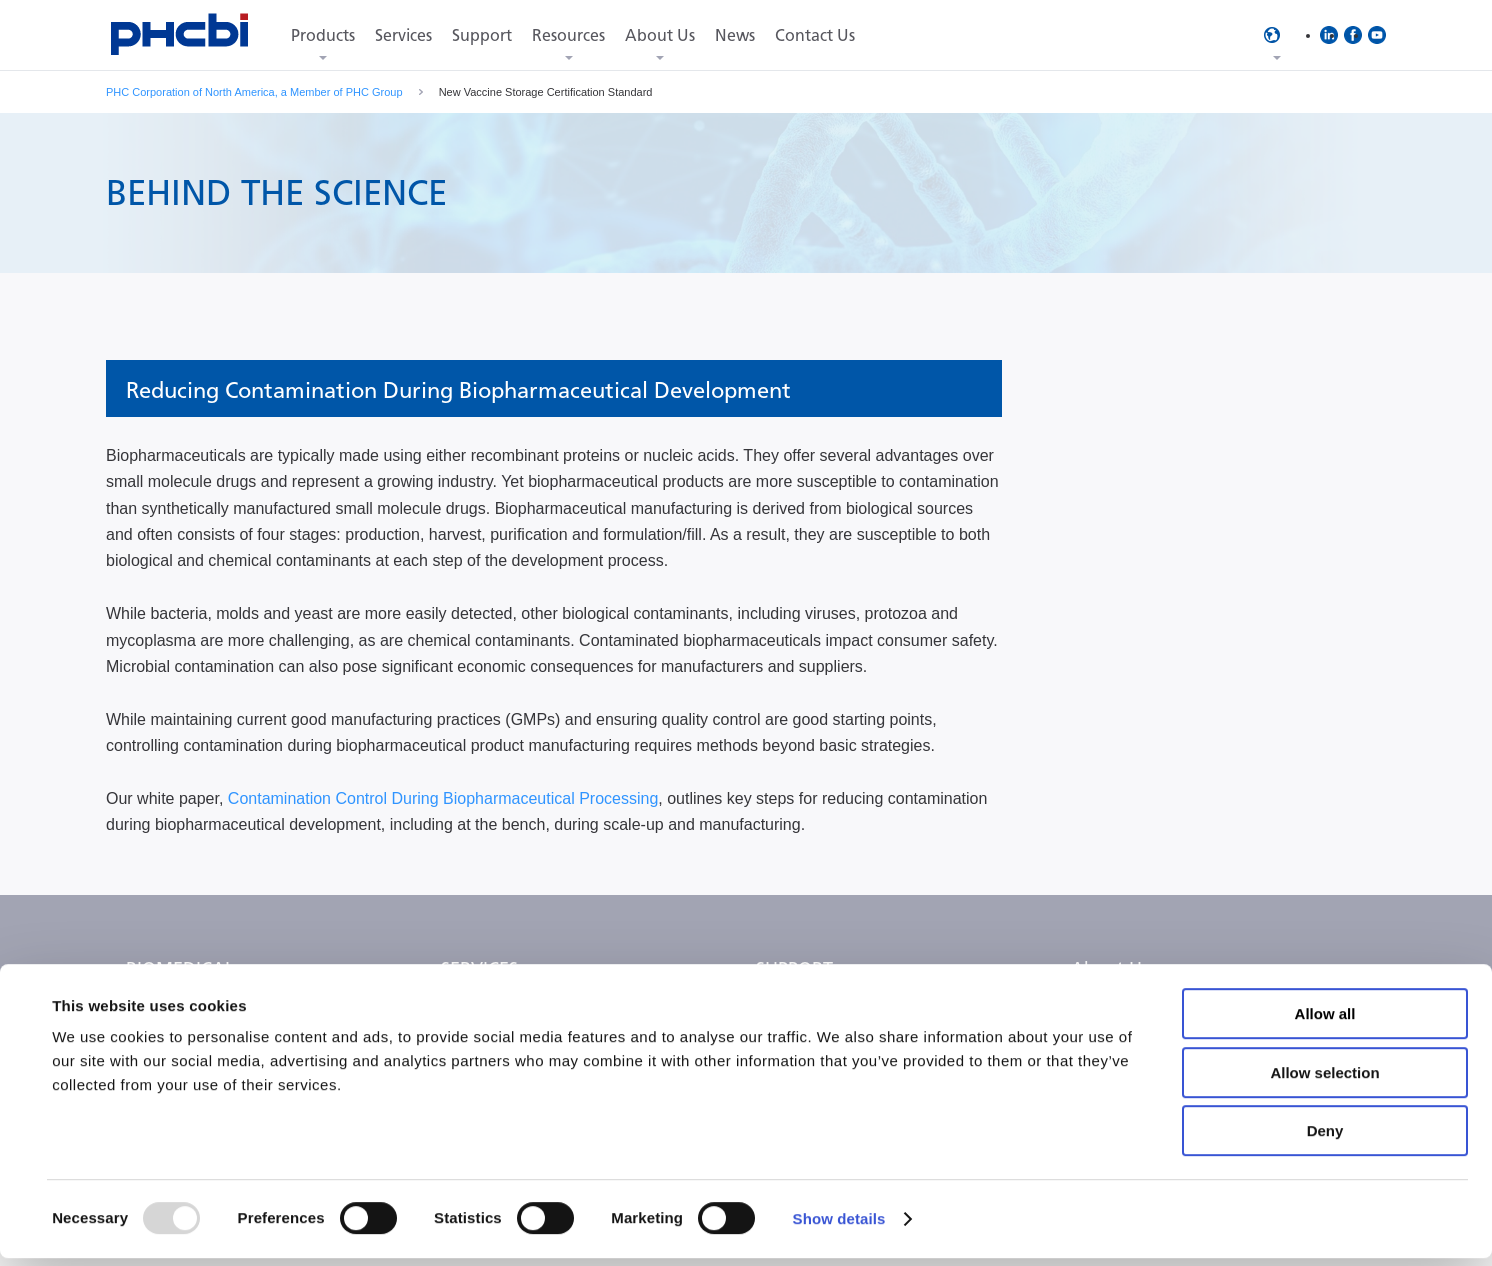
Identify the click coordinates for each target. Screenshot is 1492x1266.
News (735, 35)
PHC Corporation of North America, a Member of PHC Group (254, 92)
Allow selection (1324, 1080)
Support (482, 35)
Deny (1325, 1138)
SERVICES (479, 969)
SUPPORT (794, 969)
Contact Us (815, 35)
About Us (660, 35)
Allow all (1325, 1021)
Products (323, 35)
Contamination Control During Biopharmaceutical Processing (443, 798)
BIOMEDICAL (180, 969)
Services (403, 35)
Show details (839, 1226)
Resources (568, 35)
